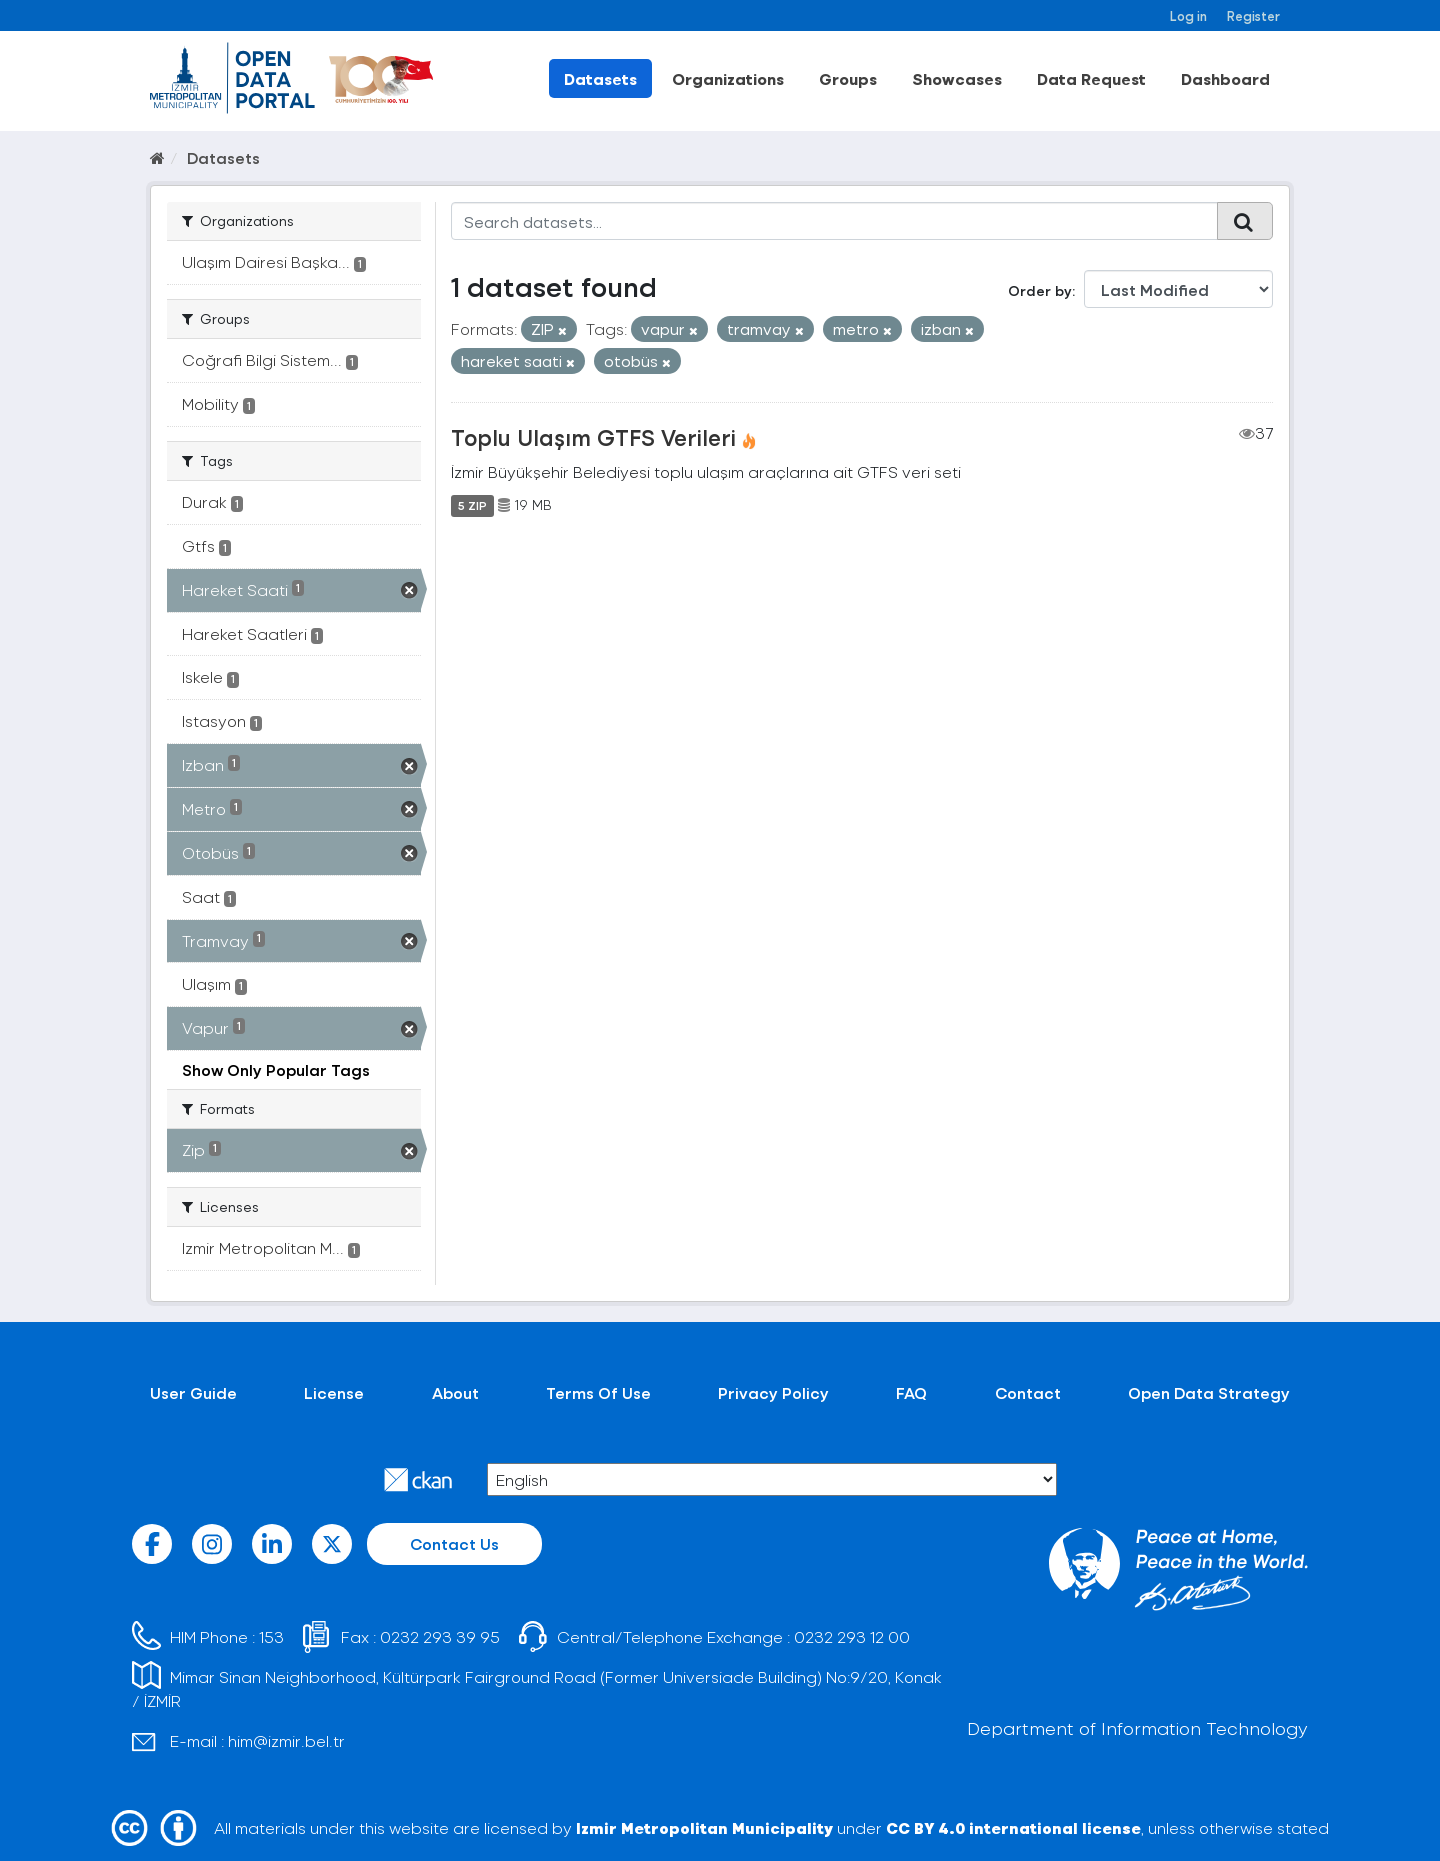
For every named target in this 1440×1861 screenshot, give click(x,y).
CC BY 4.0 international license (1013, 1827)
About (455, 1392)
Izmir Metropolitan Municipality (704, 1827)
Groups (848, 78)
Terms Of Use (598, 1392)
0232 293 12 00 (852, 1636)
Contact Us (454, 1543)
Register (1253, 15)
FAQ (911, 1392)
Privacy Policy (773, 1392)
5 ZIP (472, 505)
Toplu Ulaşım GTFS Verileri (593, 437)
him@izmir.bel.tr (286, 1740)
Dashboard (1225, 78)
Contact (1028, 1392)
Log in (1188, 15)
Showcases (957, 78)
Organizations (728, 78)
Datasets (600, 78)
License (334, 1392)
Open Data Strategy (1209, 1392)
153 (271, 1636)
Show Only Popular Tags (276, 1069)
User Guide (193, 1392)
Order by (1040, 290)
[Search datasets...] (834, 221)
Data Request (1091, 78)
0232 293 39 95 (440, 1636)
